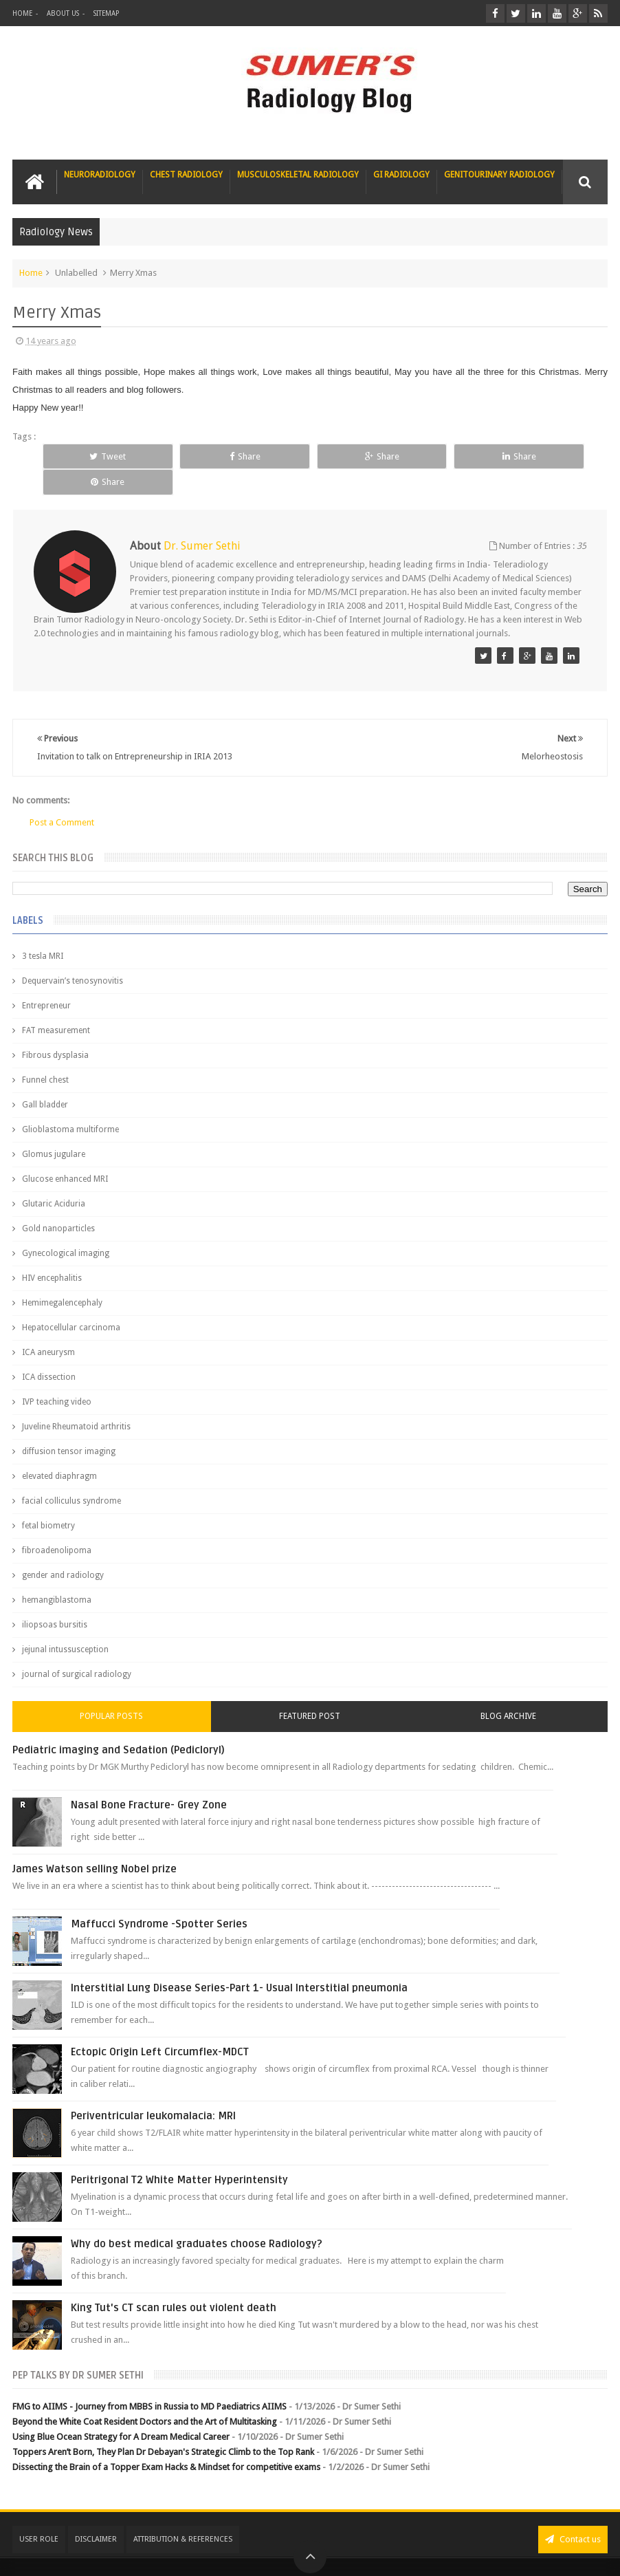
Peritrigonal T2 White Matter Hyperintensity (179, 2153)
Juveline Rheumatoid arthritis (76, 1400)
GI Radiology (401, 175)
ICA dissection (49, 1351)
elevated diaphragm (59, 1450)
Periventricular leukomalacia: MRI (153, 2089)
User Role (38, 2513)
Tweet (96, 456)
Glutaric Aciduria (53, 1177)
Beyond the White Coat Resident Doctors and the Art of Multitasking (144, 2395)
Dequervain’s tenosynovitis (72, 955)
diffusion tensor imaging (68, 1425)
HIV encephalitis (52, 1252)
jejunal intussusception (65, 1623)
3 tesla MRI (42, 930)
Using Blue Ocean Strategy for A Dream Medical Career (121, 2410)
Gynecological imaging (65, 1227)
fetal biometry (48, 1499)
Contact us (573, 2513)
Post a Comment (62, 796)
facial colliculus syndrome (71, 1475)
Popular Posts (111, 1690)
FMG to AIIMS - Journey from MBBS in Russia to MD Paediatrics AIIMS (149, 2380)
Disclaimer (96, 2513)
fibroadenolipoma (56, 1524)
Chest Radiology (186, 175)
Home (22, 13)
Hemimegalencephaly (62, 1276)
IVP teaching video (56, 1376)
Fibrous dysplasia (55, 1029)
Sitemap (106, 13)
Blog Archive (508, 1690)
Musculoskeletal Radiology (298, 175)
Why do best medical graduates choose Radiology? (196, 2217)
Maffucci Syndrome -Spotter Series (159, 1898)
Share (210, 456)
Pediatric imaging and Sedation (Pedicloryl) (118, 1724)
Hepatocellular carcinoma (71, 1301)
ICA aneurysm (48, 1326)
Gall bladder (45, 1078)
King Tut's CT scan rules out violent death (173, 2281)
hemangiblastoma (56, 1574)
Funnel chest (45, 1054)
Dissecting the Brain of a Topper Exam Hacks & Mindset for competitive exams (166, 2441)
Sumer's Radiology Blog (147, 2554)
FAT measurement (56, 1004)
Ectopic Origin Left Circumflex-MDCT (160, 2026)
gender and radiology (63, 1549)
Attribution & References (182, 2513)
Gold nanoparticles (58, 1202)
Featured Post (309, 1690)
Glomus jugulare (53, 1128)
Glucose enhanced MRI (65, 1153)
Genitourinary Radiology (499, 175)
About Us (63, 13)
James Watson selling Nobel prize (94, 1843)
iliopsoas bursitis (54, 1598)
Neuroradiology (99, 175)
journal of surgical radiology (76, 1648)
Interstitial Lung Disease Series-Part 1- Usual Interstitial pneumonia (239, 1962)
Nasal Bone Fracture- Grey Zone (149, 1779)
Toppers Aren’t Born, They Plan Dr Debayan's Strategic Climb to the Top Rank (163, 2426)
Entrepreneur (46, 979)
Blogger (589, 2554)
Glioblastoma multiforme (70, 1103)
